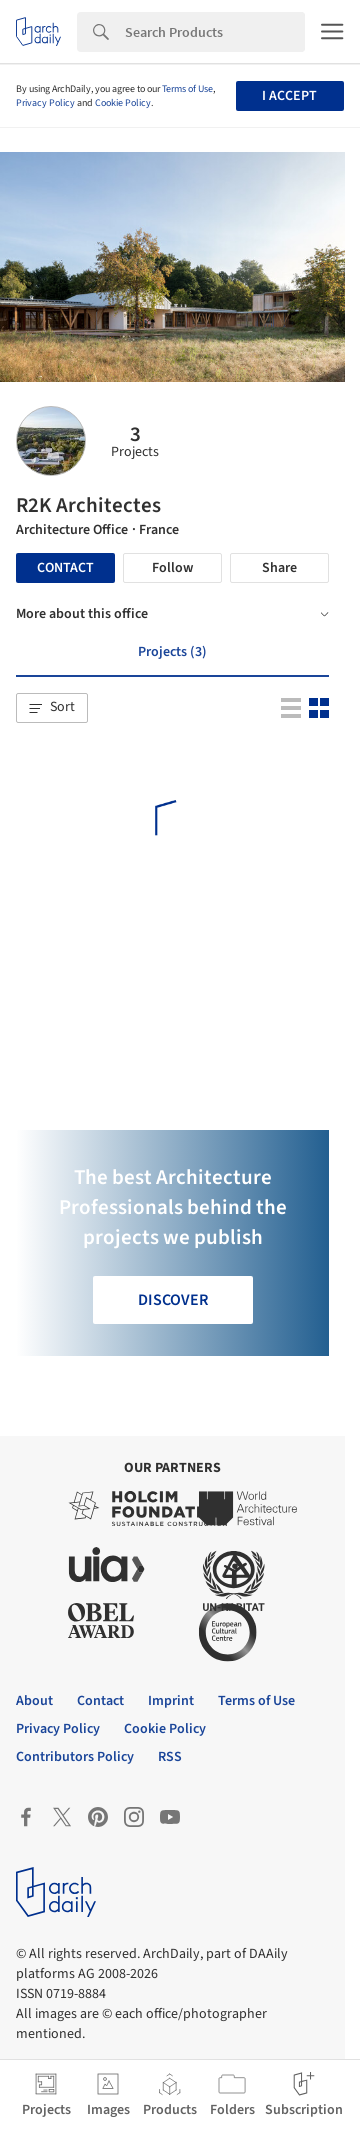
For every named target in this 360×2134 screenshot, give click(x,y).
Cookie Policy (123, 103)
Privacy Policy (45, 103)
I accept (289, 96)
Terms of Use (187, 89)
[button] (52, 708)
